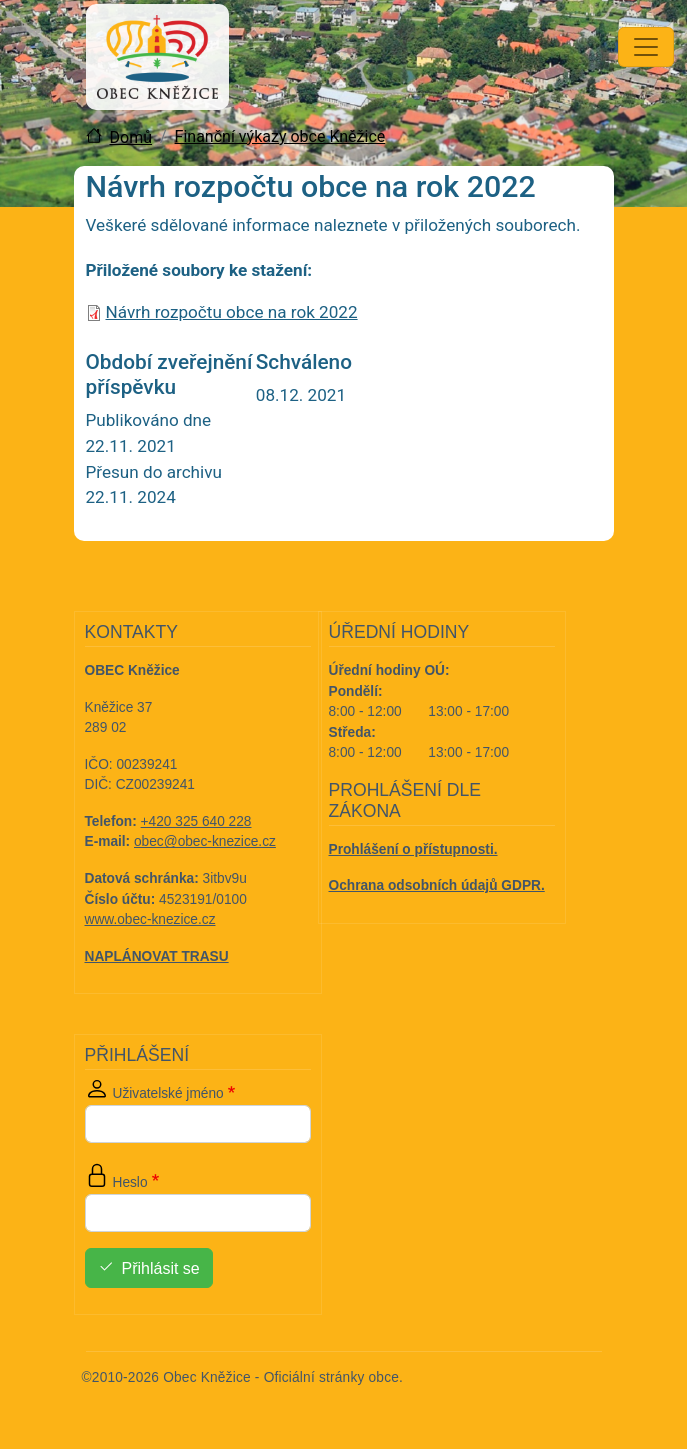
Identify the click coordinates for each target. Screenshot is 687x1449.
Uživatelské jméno (168, 1093)
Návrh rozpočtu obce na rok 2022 (232, 312)
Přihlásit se (161, 1268)
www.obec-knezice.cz (150, 919)
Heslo (130, 1182)
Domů (131, 137)
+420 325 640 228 (196, 821)
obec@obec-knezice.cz (205, 841)
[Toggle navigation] (646, 47)
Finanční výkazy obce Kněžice (280, 136)
